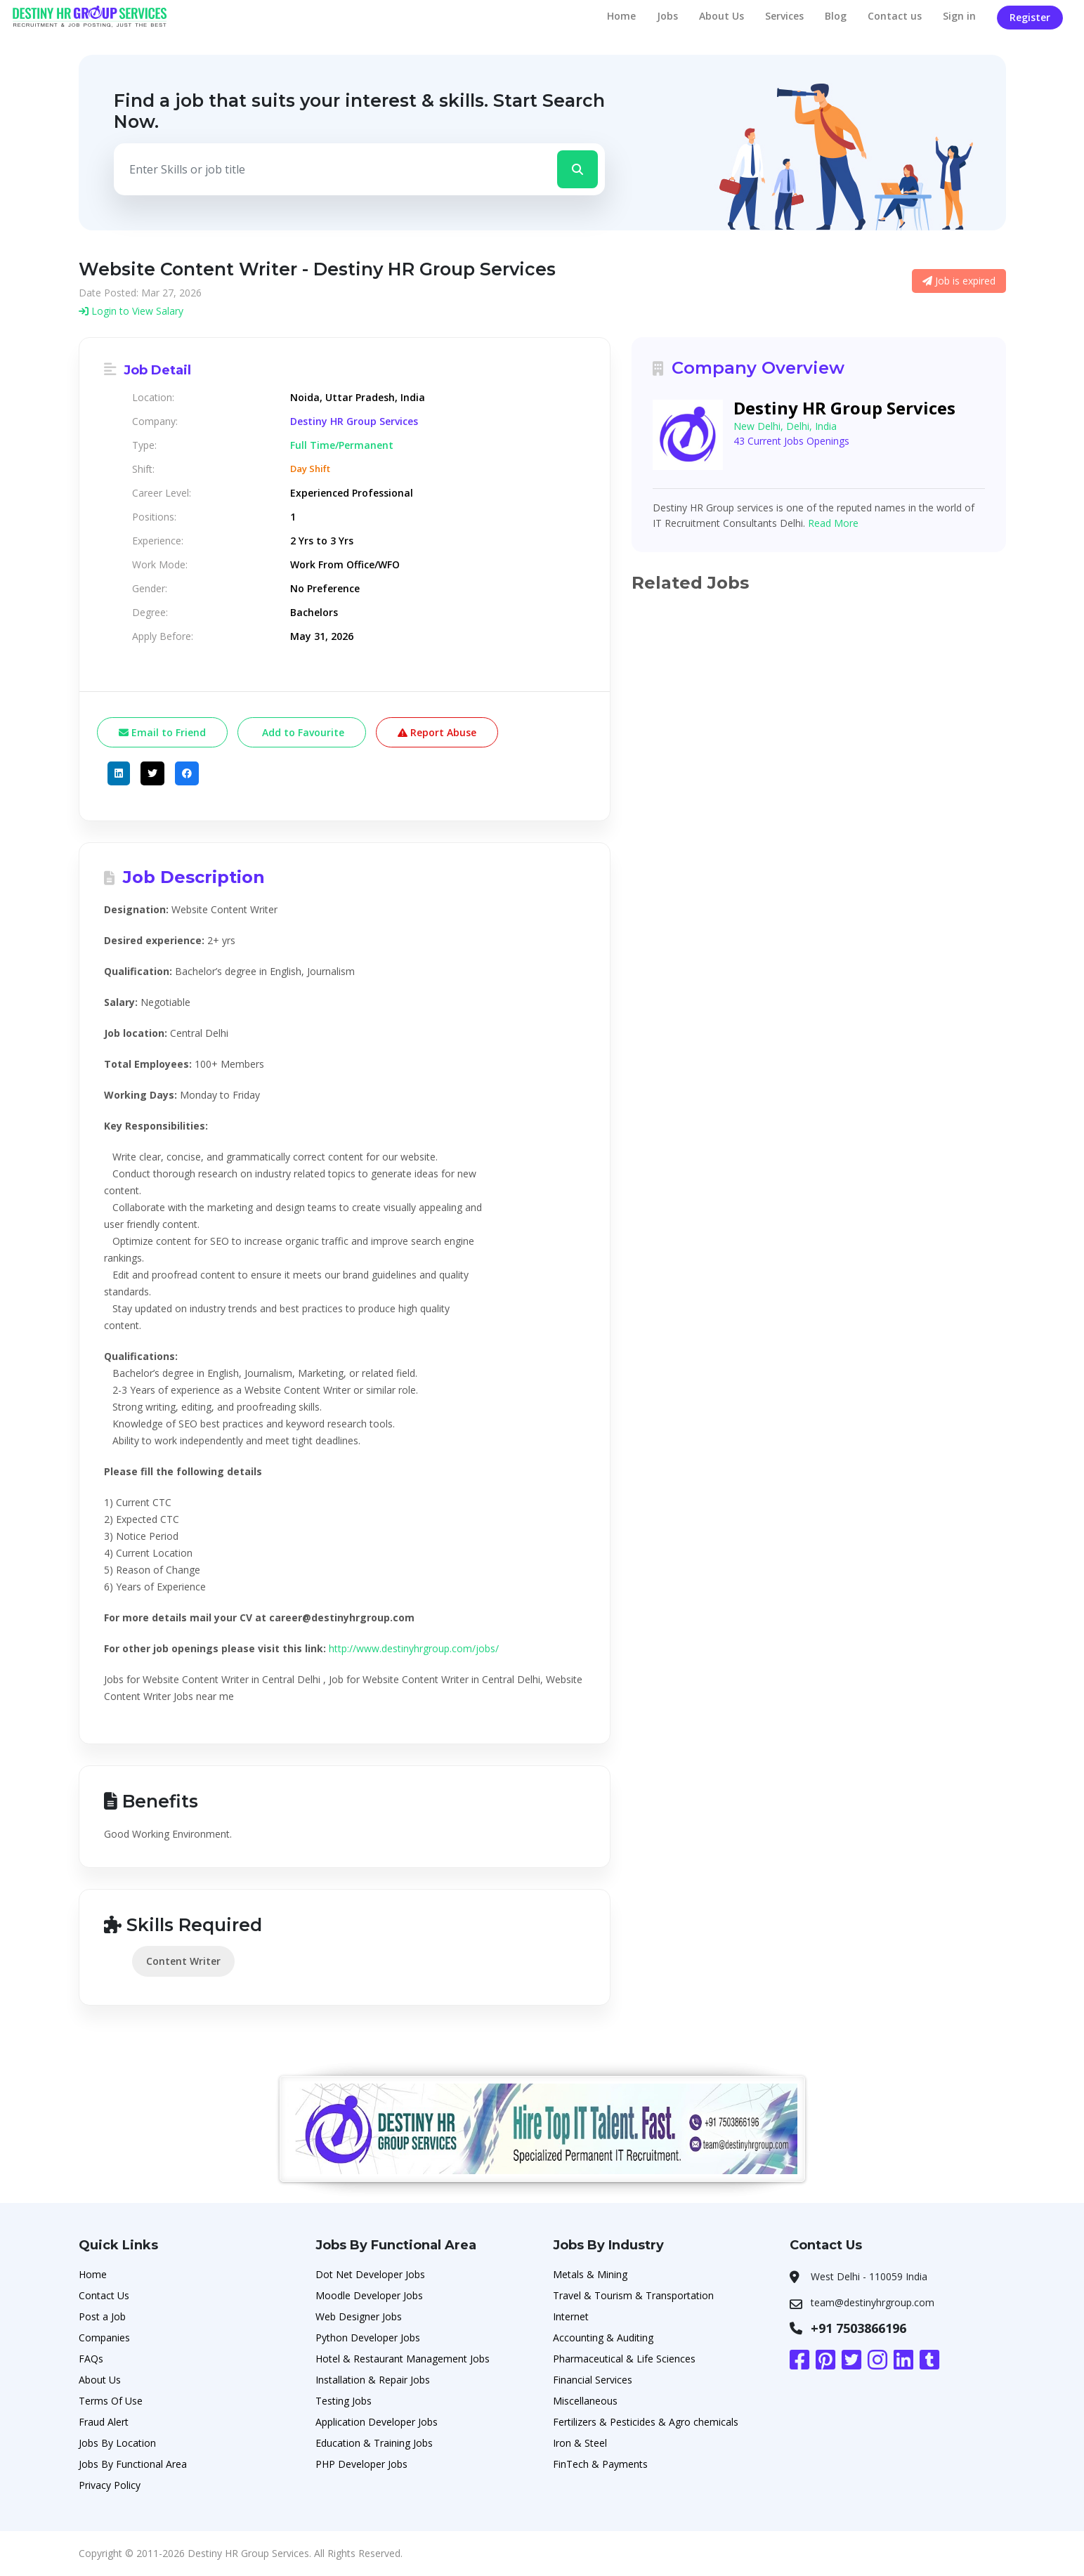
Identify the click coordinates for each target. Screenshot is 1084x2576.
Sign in (959, 15)
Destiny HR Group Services (354, 421)
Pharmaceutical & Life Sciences (624, 2358)
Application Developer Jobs (376, 2421)
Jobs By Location (117, 2443)
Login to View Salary (131, 311)
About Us (721, 15)
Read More (833, 523)
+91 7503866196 (858, 2328)
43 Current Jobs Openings (791, 440)
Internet (571, 2316)
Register (1030, 17)
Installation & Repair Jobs (372, 2379)
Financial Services (592, 2379)
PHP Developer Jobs (361, 2464)
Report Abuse (437, 732)
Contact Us (104, 2295)
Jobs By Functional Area (133, 2464)
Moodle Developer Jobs (369, 2295)
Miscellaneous (585, 2400)
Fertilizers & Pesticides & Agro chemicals (645, 2421)
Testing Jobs (343, 2400)
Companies (104, 2337)
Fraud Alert (104, 2421)
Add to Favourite (301, 732)
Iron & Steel (580, 2443)
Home (621, 15)
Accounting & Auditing (603, 2337)
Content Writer (183, 1961)
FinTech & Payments (600, 2464)
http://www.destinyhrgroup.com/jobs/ (414, 1648)
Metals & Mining (590, 2274)
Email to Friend (162, 732)
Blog (836, 15)
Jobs (667, 15)
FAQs (91, 2358)
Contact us (895, 15)
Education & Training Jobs (374, 2443)
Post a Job (102, 2316)
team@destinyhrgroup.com (872, 2302)
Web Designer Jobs (358, 2316)
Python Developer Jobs (367, 2337)
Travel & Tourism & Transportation (633, 2295)
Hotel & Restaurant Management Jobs (402, 2358)
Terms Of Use (111, 2400)
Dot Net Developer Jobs (370, 2274)
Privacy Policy (110, 2485)
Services (784, 15)
